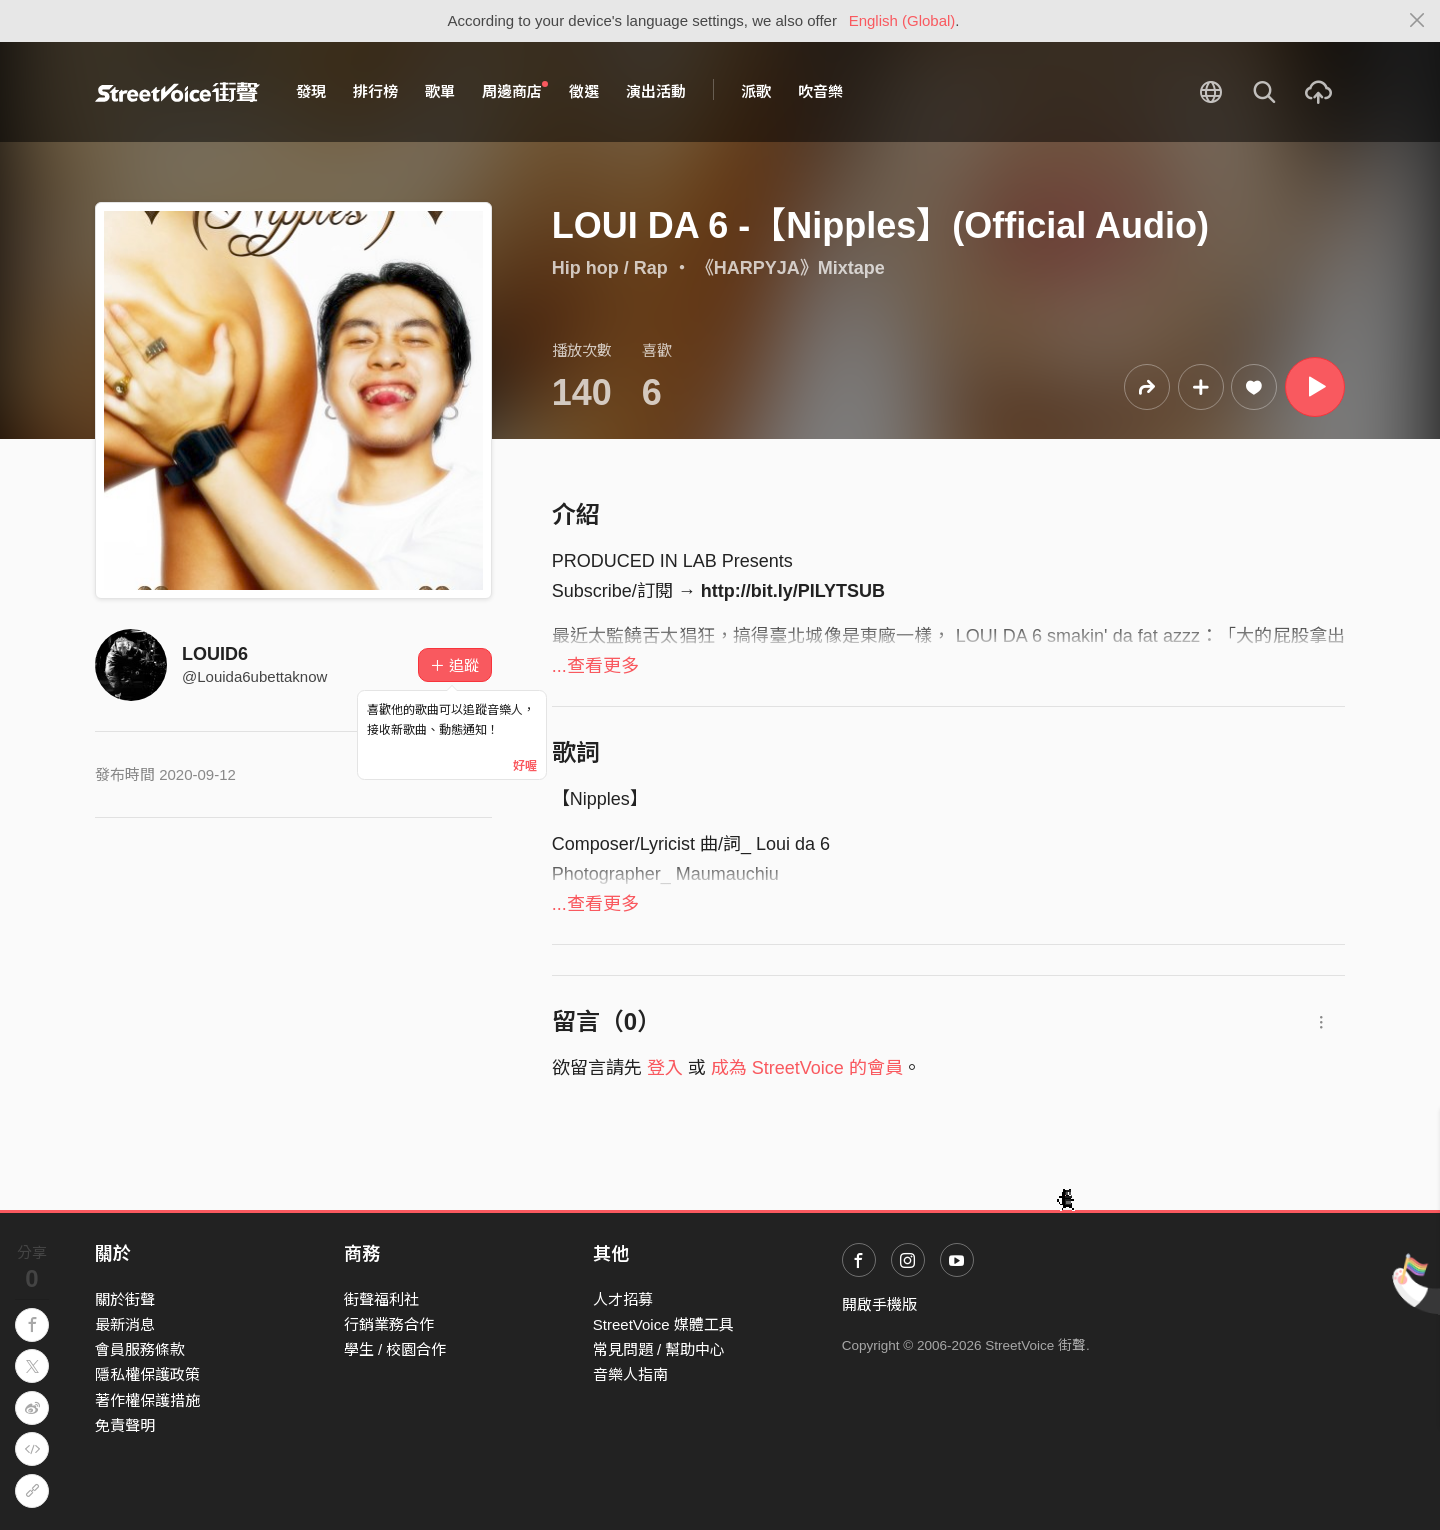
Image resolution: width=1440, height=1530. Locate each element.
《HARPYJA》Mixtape (790, 268)
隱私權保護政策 (147, 1374)
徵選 (584, 91)
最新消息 (125, 1324)
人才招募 (623, 1299)
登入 (665, 1068)
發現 (311, 91)
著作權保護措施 (147, 1400)
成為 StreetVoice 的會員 (807, 1068)
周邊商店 (515, 91)
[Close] (1417, 21)
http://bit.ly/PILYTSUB (793, 591)
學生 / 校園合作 (395, 1349)
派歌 (756, 91)
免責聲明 (125, 1425)
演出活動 (656, 91)
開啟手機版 (879, 1304)
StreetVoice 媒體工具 (663, 1324)
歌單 (440, 91)
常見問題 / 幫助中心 (659, 1349)
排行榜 (375, 91)
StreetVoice (177, 92)
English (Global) (902, 20)
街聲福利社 (381, 1299)
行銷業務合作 (389, 1324)
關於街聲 (125, 1299)
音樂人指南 (630, 1374)
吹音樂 (820, 91)
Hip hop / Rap (610, 268)
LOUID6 (215, 654)
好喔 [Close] (525, 766)
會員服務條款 (140, 1349)
